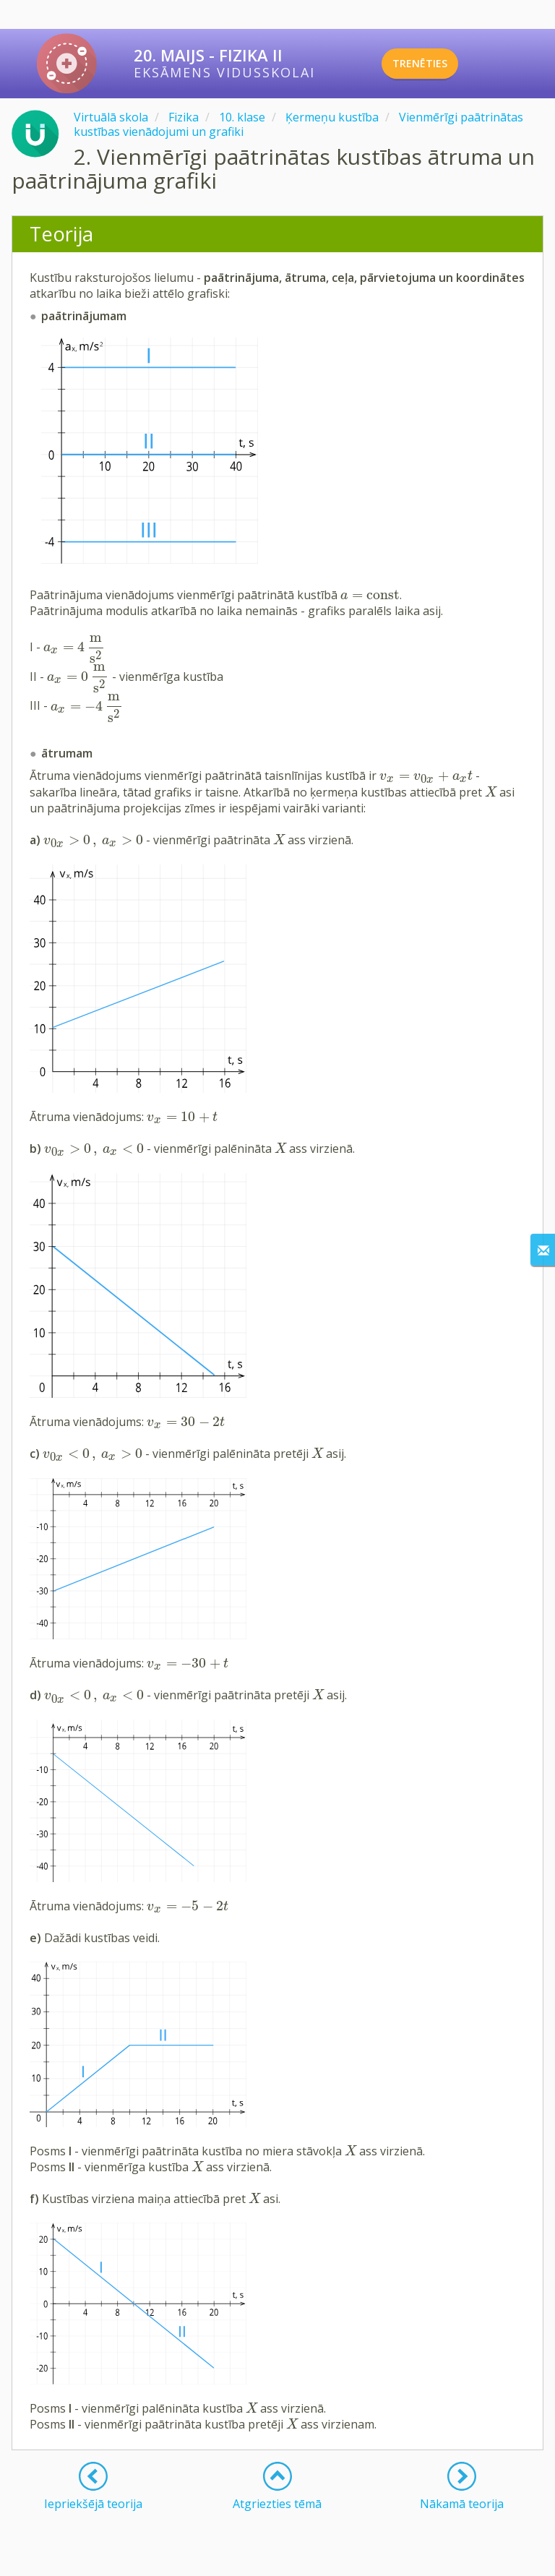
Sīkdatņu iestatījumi (465, 2560)
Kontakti (216, 2560)
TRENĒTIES (439, 64)
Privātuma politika (379, 2560)
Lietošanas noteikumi (287, 2560)
